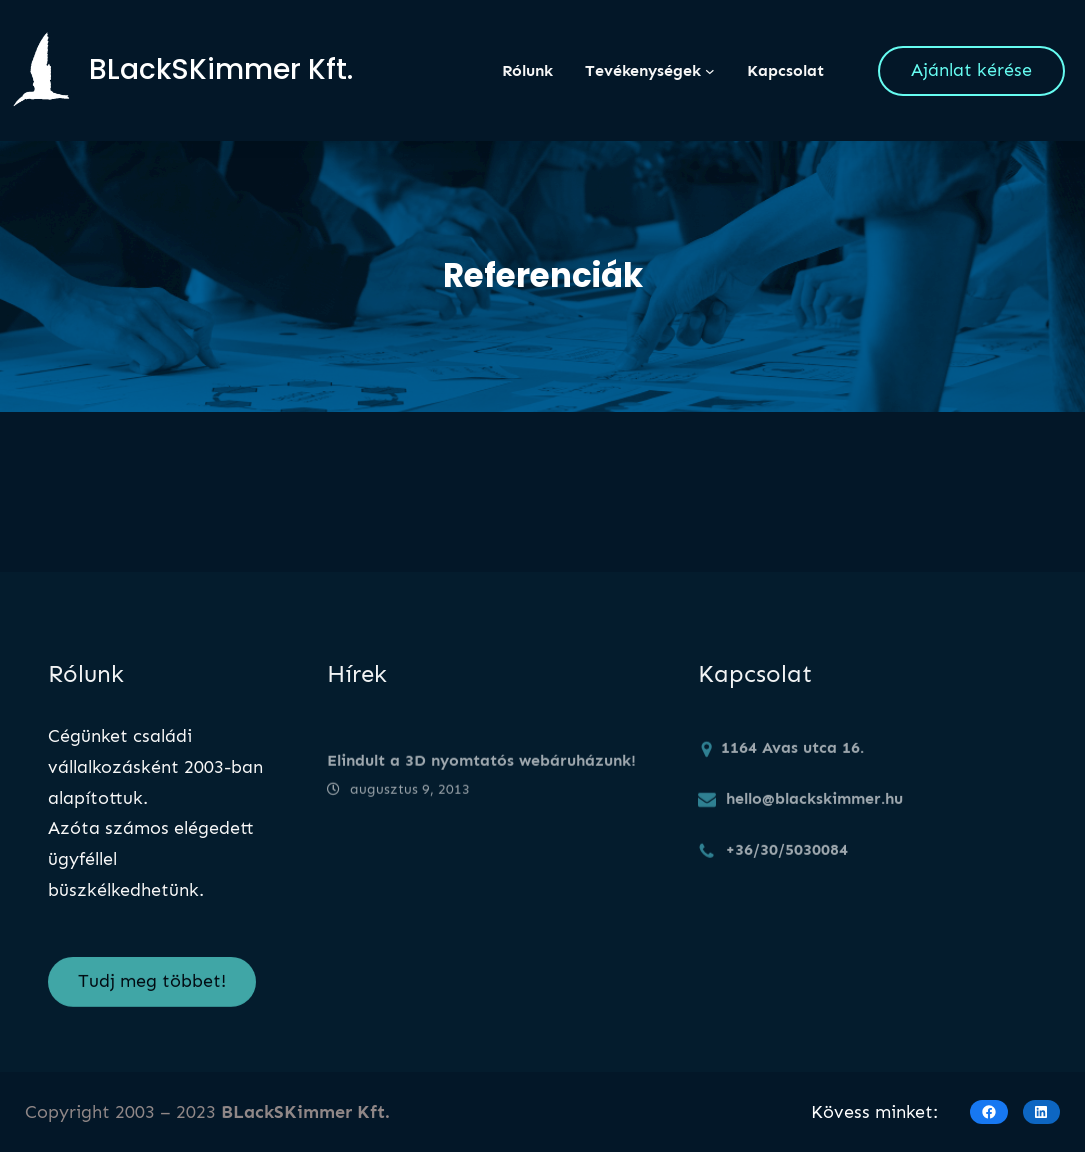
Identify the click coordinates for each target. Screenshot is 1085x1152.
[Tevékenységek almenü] (710, 71)
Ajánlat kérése (971, 70)
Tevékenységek (643, 70)
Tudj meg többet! (152, 991)
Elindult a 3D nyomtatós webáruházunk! (481, 772)
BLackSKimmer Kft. (221, 69)
